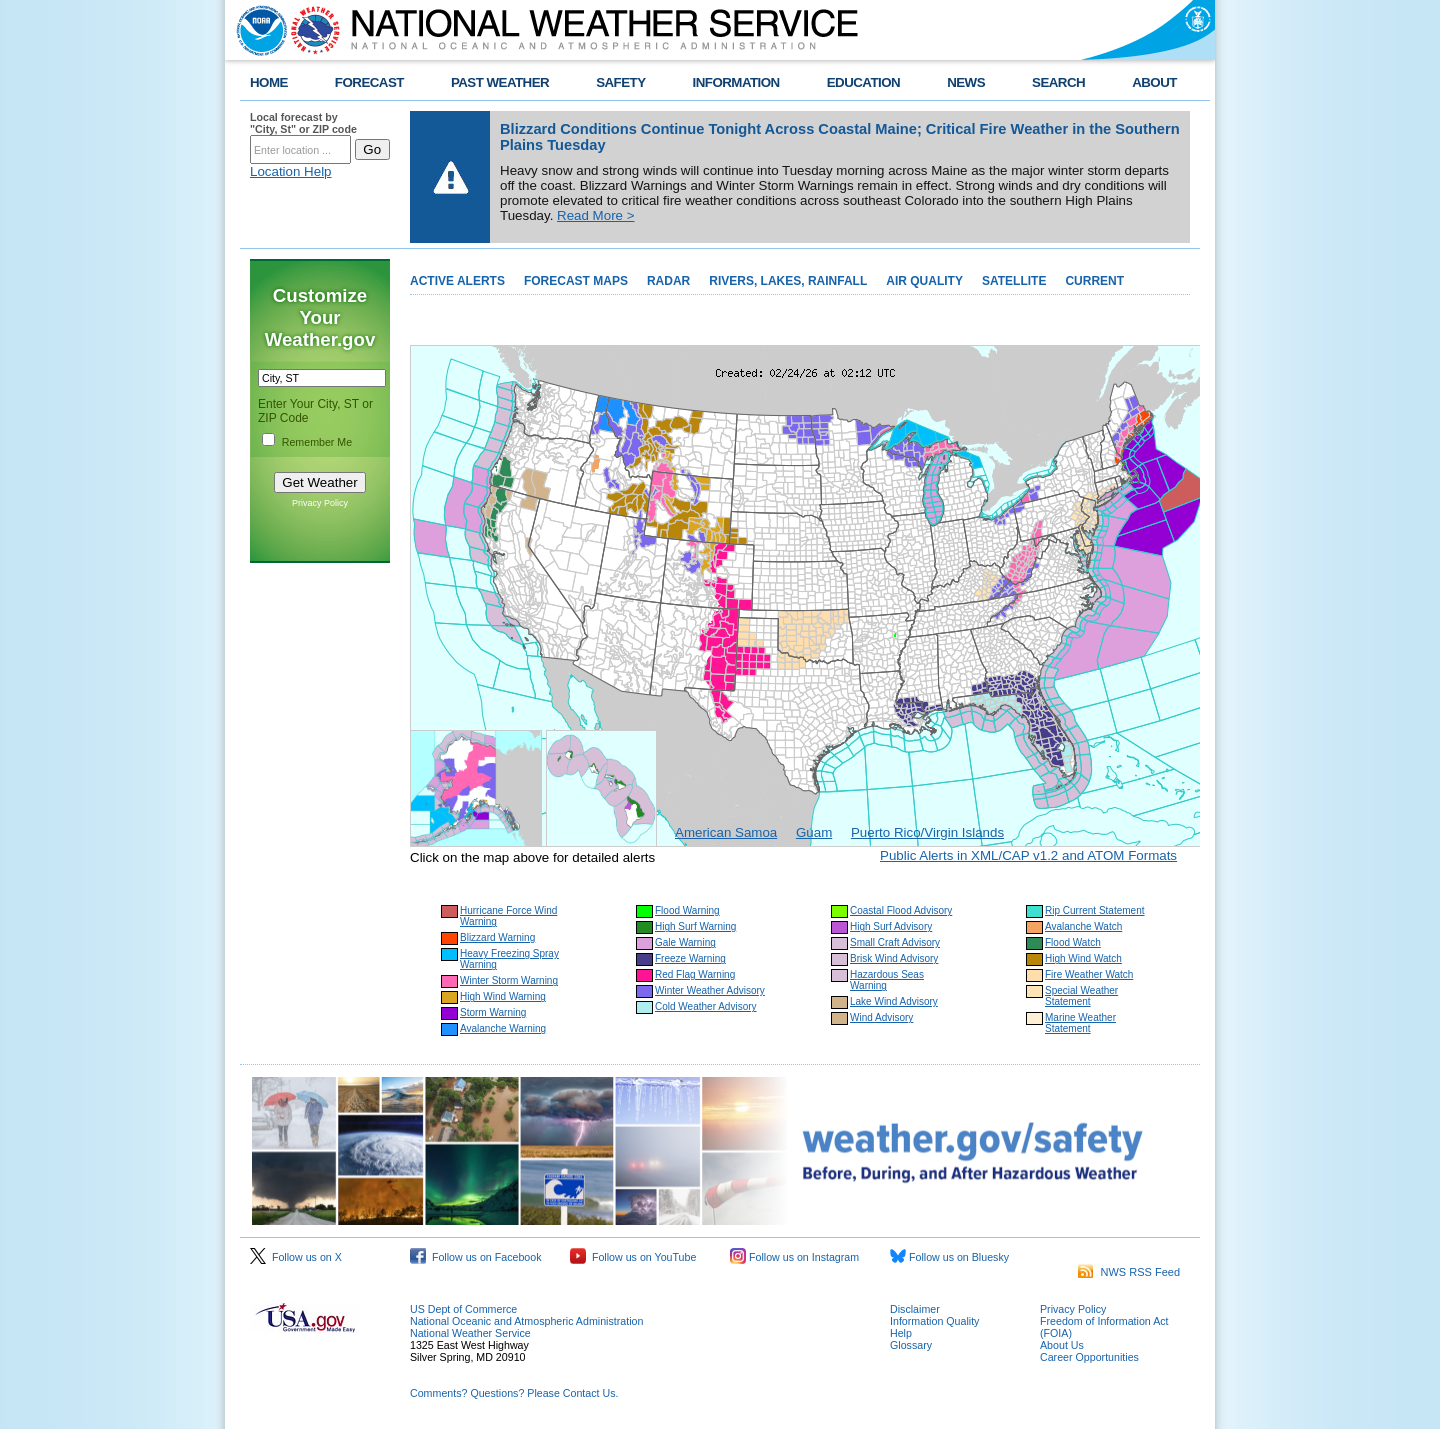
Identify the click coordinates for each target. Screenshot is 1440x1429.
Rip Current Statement (1095, 910)
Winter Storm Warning (509, 980)
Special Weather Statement (1081, 996)
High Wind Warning (503, 996)
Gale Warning (685, 942)
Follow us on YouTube (633, 1257)
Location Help (291, 171)
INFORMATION (736, 82)
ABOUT (1154, 82)
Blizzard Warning (497, 937)
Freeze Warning (690, 958)
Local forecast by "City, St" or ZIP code (303, 123)
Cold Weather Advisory (706, 1006)
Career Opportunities (1089, 1357)
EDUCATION (863, 82)
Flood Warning (687, 910)
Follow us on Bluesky (949, 1257)
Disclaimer (915, 1309)
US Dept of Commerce (463, 1309)
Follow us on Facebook (476, 1257)
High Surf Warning (695, 926)
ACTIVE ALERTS (457, 281)
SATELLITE (1014, 281)
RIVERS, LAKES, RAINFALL (788, 281)
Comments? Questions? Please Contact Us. (514, 1393)
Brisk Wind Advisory (894, 958)
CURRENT (1094, 281)
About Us (1062, 1345)
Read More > (595, 215)
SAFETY (620, 82)
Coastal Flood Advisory (901, 910)
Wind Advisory (881, 1017)
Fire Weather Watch (1089, 974)
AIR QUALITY (924, 281)
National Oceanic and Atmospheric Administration (526, 1321)
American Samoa (726, 832)
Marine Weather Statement (1080, 1023)
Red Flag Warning (695, 974)
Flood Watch (1073, 942)
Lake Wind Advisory (894, 1001)
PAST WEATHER (500, 82)
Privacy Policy (320, 503)
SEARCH (1058, 82)
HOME (269, 82)
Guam (814, 832)
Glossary (911, 1345)
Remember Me (317, 442)
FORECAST (369, 82)
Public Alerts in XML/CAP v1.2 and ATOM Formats (1028, 855)
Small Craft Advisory (895, 942)
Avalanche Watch (1083, 926)
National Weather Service (470, 1333)
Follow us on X (296, 1257)
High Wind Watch (1083, 958)
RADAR (668, 281)
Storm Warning (493, 1012)
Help (901, 1333)
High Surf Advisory (891, 926)
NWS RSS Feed (1129, 1272)
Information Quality (934, 1321)
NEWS (966, 82)
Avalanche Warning (503, 1028)
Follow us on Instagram (794, 1257)
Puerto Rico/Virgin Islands (927, 832)
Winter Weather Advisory (710, 990)
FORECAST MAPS (576, 281)
